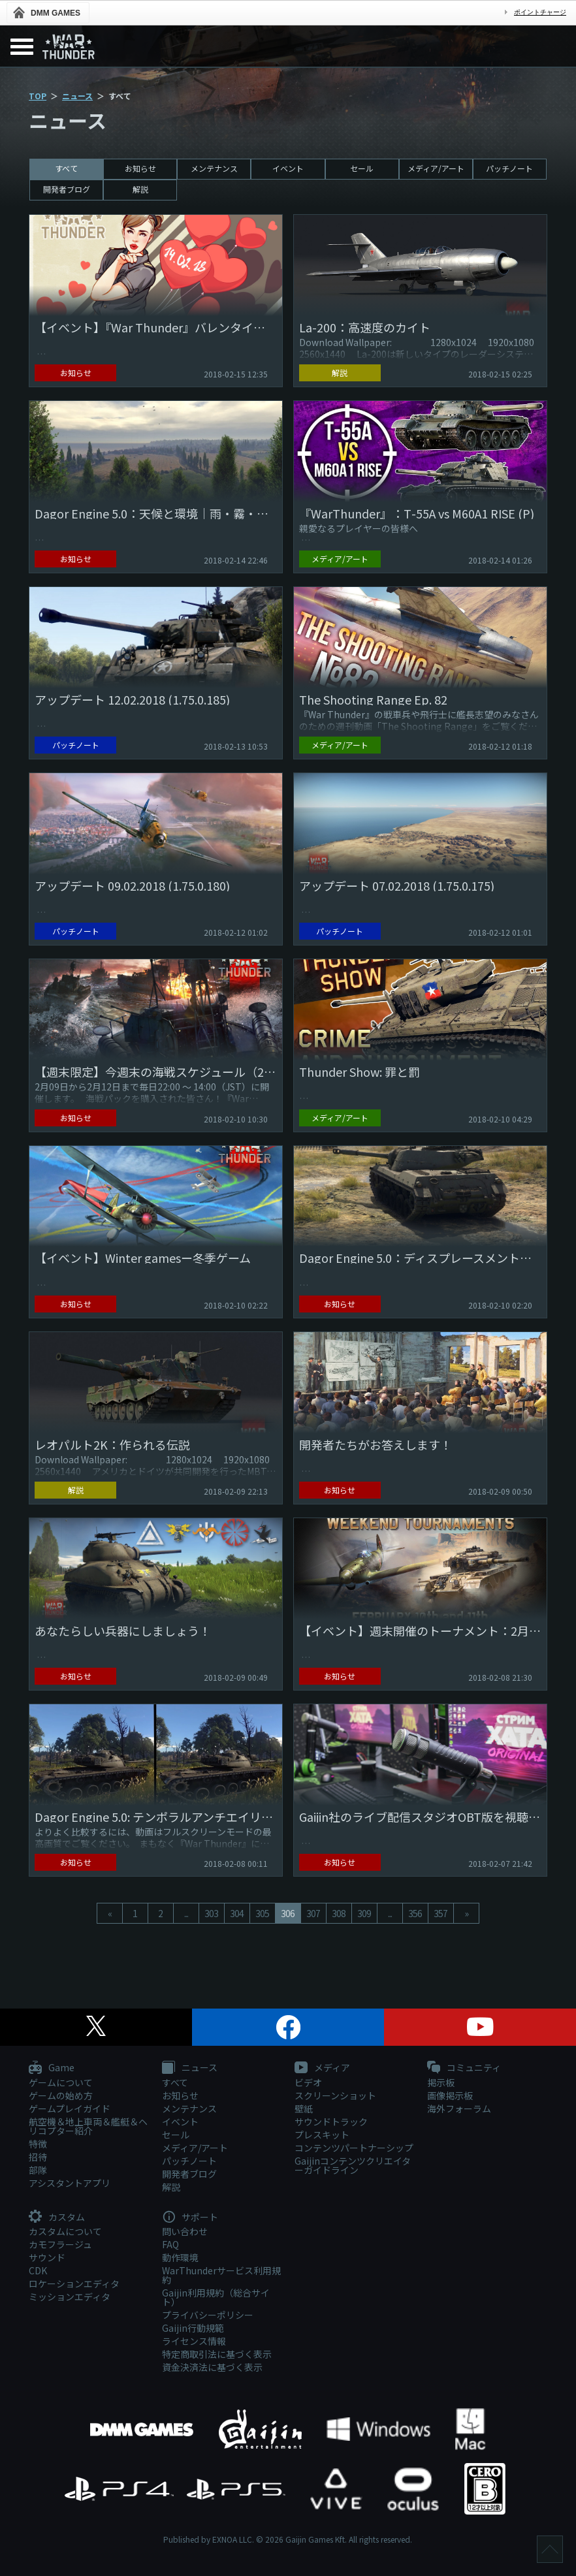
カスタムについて (65, 2231)
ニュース (77, 95)
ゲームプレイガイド (69, 2108)
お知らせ (140, 168)
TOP (37, 95)
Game (51, 2068)
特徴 (38, 2143)
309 (364, 1913)
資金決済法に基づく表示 (212, 2367)
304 (237, 1913)
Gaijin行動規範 (193, 2327)
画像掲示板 (450, 2095)
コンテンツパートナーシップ (354, 2147)
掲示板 (441, 2082)
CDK (38, 2270)
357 (440, 1913)
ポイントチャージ (540, 12)
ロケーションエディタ (74, 2283)
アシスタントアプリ (69, 2182)
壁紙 (304, 2108)
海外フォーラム (459, 2108)
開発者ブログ (66, 189)
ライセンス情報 (194, 2340)
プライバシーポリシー (207, 2314)
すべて (66, 168)
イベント (288, 168)
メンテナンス (214, 168)
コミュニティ (464, 2068)
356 (415, 1913)
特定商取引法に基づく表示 (217, 2354)
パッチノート (509, 168)
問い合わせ (185, 2231)
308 (338, 1913)
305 (262, 1913)
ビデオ (308, 2082)
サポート (190, 2217)
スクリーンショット (335, 2095)
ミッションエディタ (69, 2296)
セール (362, 168)
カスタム (57, 2217)
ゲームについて (61, 2082)
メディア (322, 2068)
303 (211, 1913)
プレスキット (322, 2134)
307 (313, 1913)
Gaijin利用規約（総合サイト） (216, 2297)
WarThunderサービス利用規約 (221, 2275)
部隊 (38, 2169)
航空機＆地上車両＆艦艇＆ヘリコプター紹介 (88, 2126)
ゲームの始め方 (61, 2095)
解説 (140, 189)
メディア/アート (436, 168)
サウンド (47, 2257)
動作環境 (180, 2257)
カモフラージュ (60, 2244)
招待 (38, 2156)
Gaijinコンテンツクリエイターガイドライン (353, 2165)
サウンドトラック (331, 2121)
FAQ (170, 2244)
